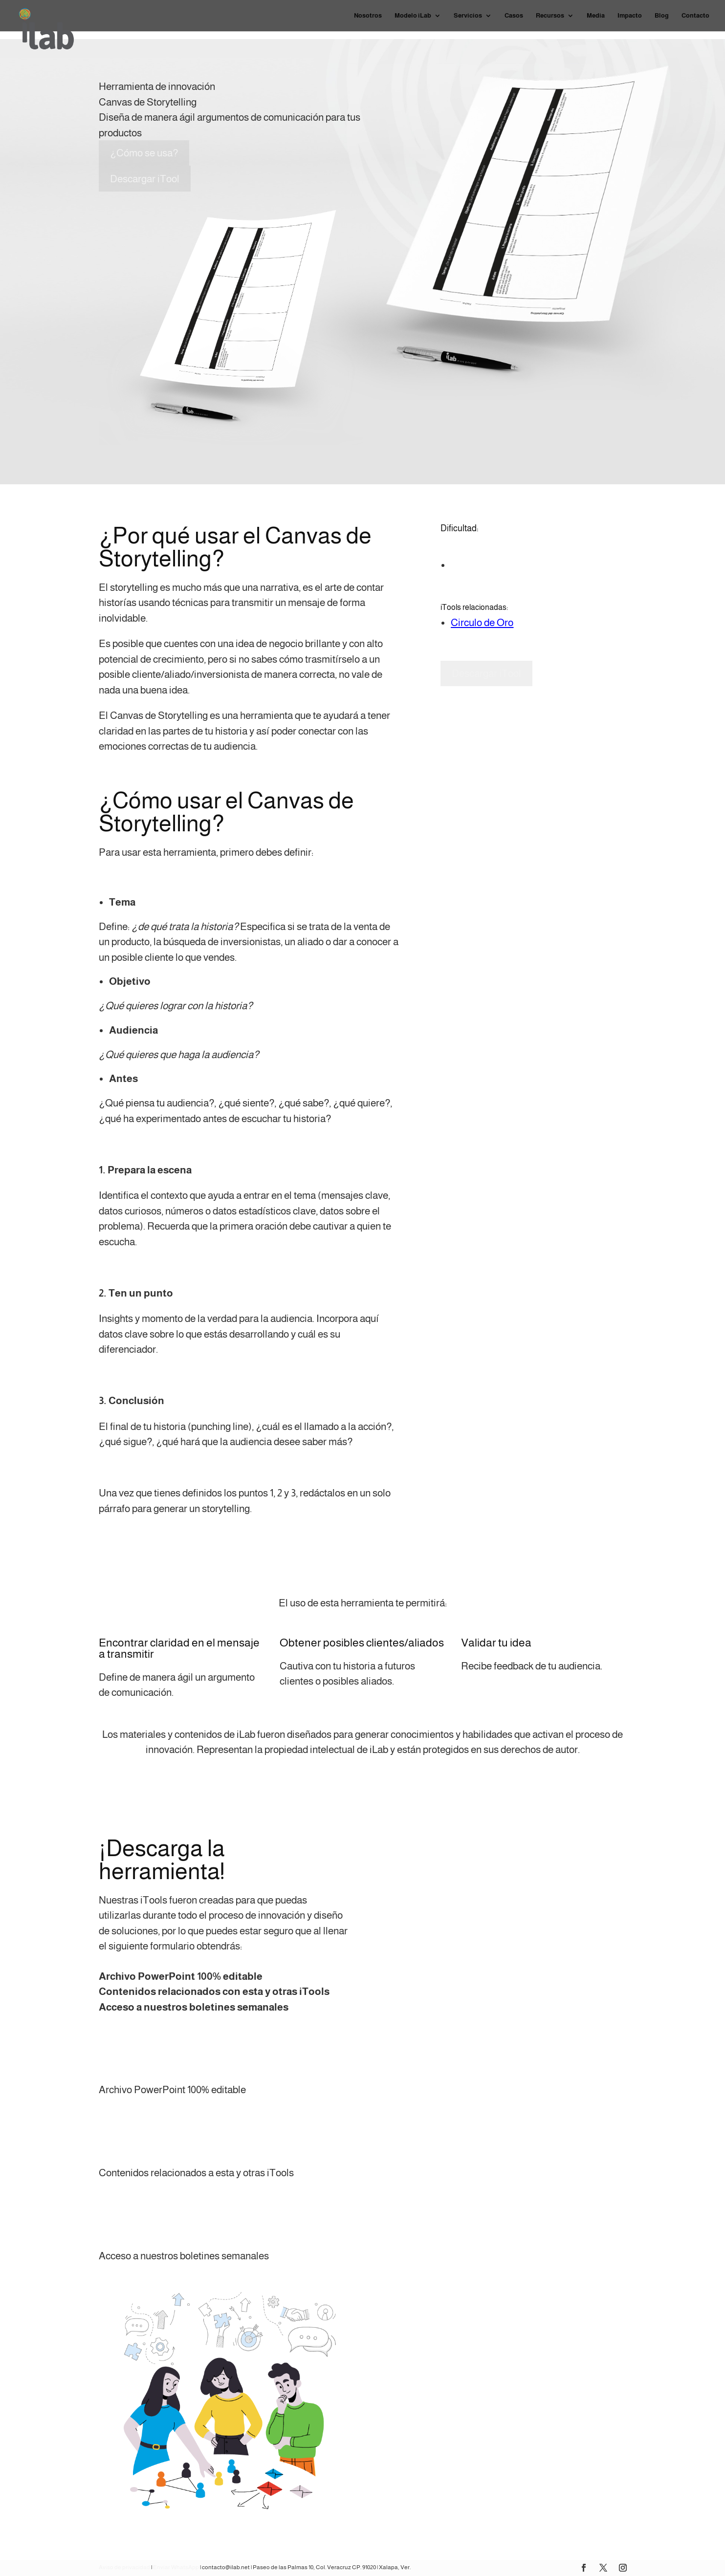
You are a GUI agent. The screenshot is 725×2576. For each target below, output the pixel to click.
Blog (662, 15)
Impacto (629, 15)
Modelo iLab (413, 15)
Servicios (468, 15)
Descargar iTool (144, 178)
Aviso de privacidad (124, 2567)
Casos (514, 15)
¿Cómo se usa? (144, 152)
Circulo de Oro (482, 622)
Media (596, 15)
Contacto (695, 15)
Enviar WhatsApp (176, 2567)
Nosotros (368, 15)
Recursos (550, 15)
